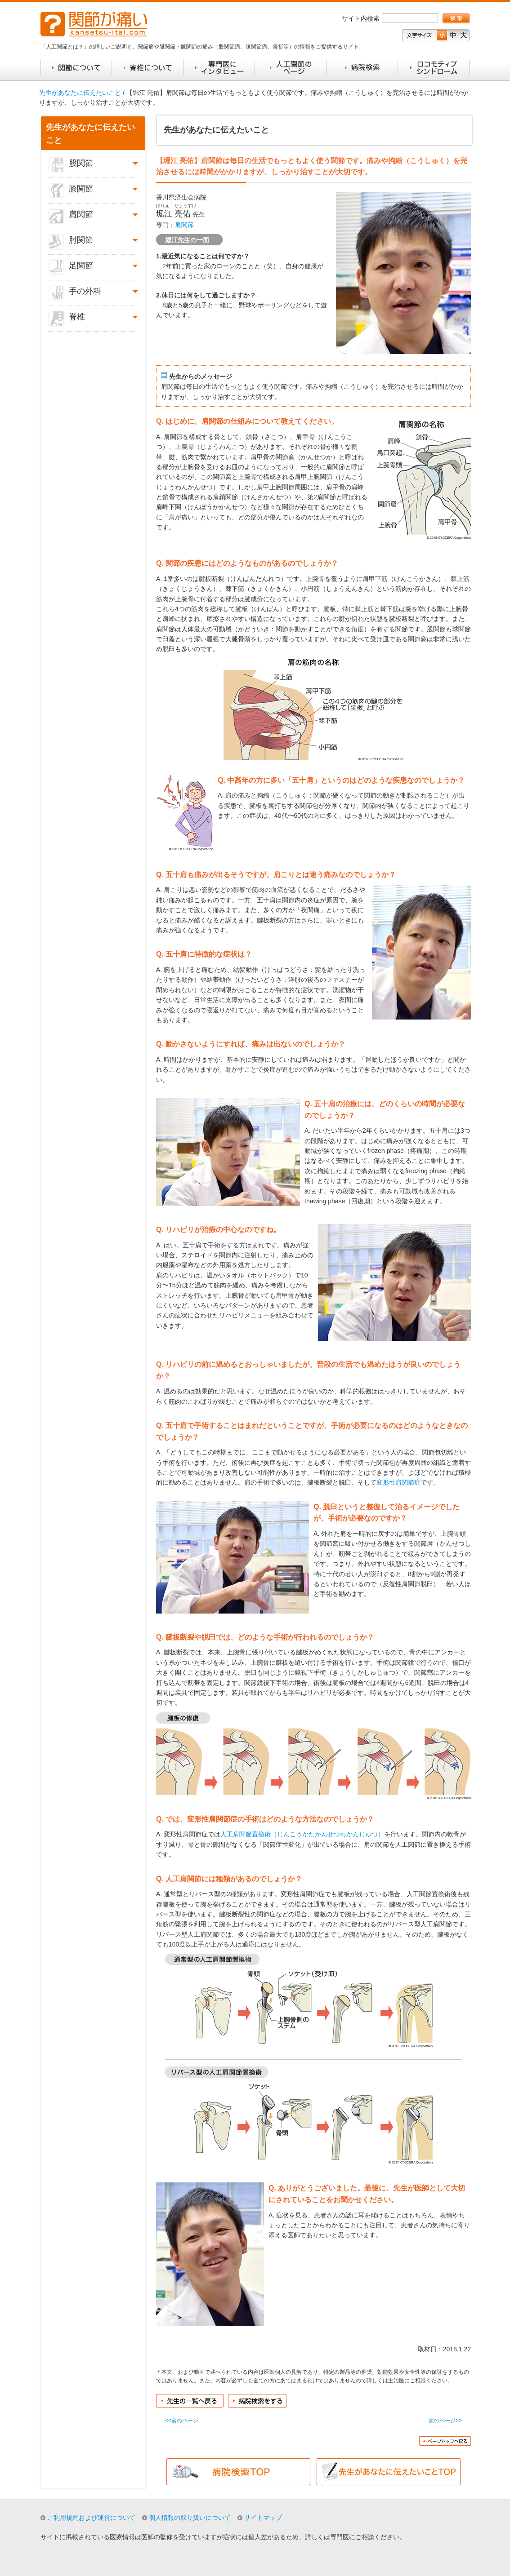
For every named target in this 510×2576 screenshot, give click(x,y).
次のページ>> (445, 2420)
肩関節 (184, 224)
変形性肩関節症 (398, 1482)
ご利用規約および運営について (91, 2517)
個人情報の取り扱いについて (190, 2517)
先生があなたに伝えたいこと (80, 92)
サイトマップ (263, 2517)
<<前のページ (181, 2420)
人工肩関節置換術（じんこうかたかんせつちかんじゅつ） (302, 1834)
